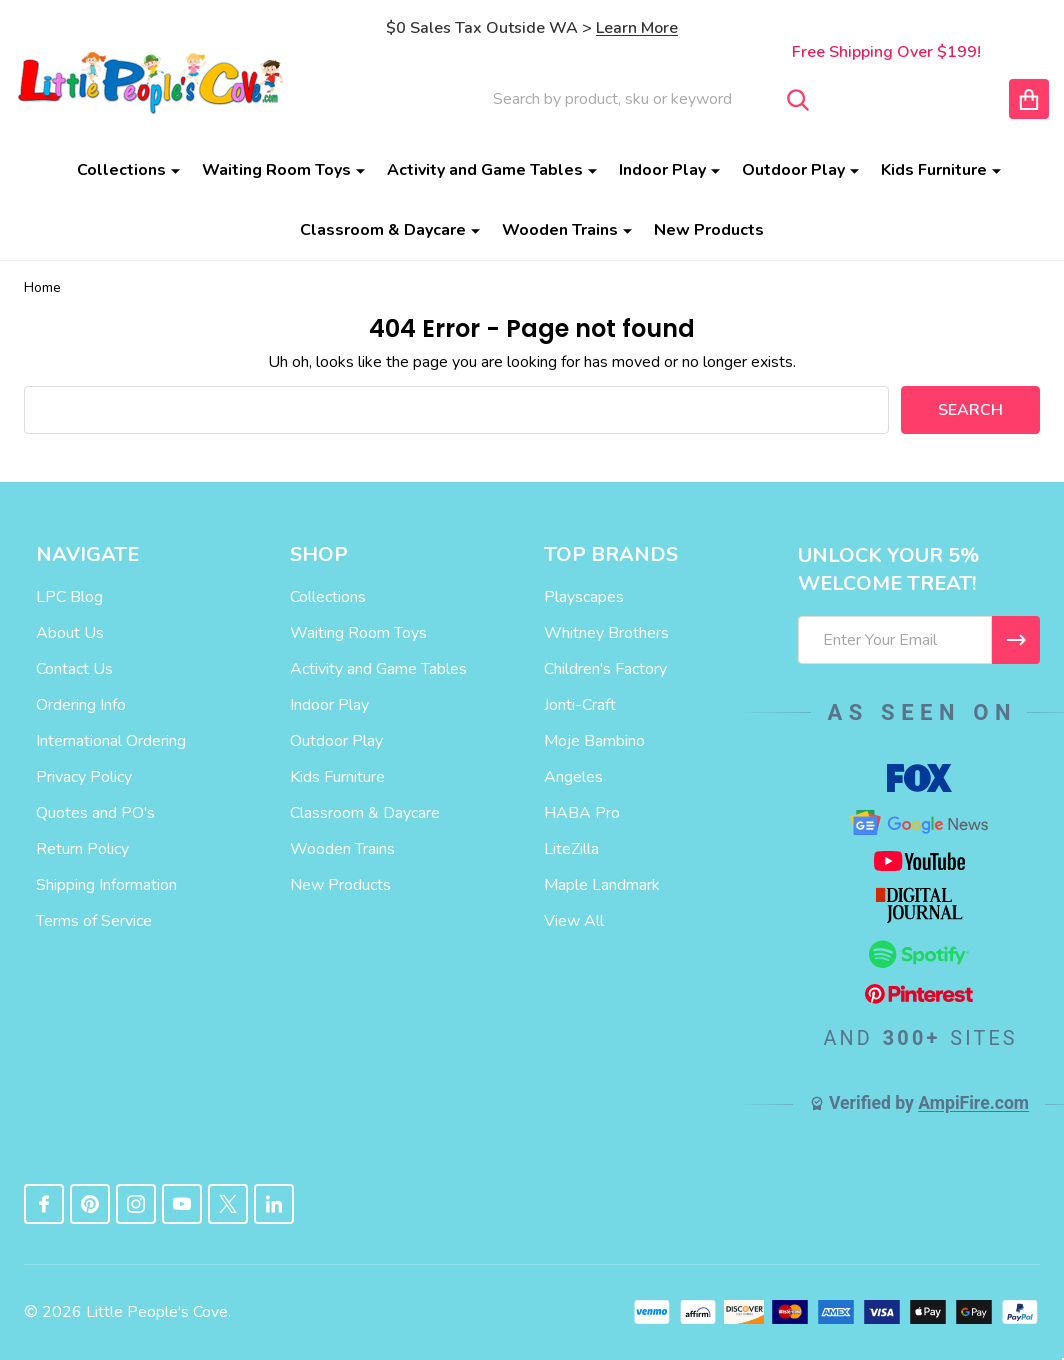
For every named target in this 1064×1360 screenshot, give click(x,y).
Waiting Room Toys (276, 170)
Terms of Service (94, 921)
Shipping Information (106, 885)
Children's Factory (605, 669)
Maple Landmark (602, 885)
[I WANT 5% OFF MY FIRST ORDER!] (1016, 640)
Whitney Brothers (606, 633)
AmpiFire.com (973, 1103)
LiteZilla (571, 849)
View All (574, 921)
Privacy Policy (84, 777)
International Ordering (111, 741)
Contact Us (74, 669)
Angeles (573, 777)
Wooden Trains (560, 230)
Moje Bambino (594, 741)
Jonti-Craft (580, 705)
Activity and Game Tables (485, 170)
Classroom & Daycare (383, 230)
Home (42, 287)
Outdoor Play (793, 170)
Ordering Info (81, 705)
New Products (709, 230)
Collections (121, 170)
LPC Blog (69, 597)
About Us (70, 633)
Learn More (637, 28)
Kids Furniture (934, 170)
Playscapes (584, 597)
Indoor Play (662, 170)
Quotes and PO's (95, 813)
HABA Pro (582, 813)
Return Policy (82, 849)
